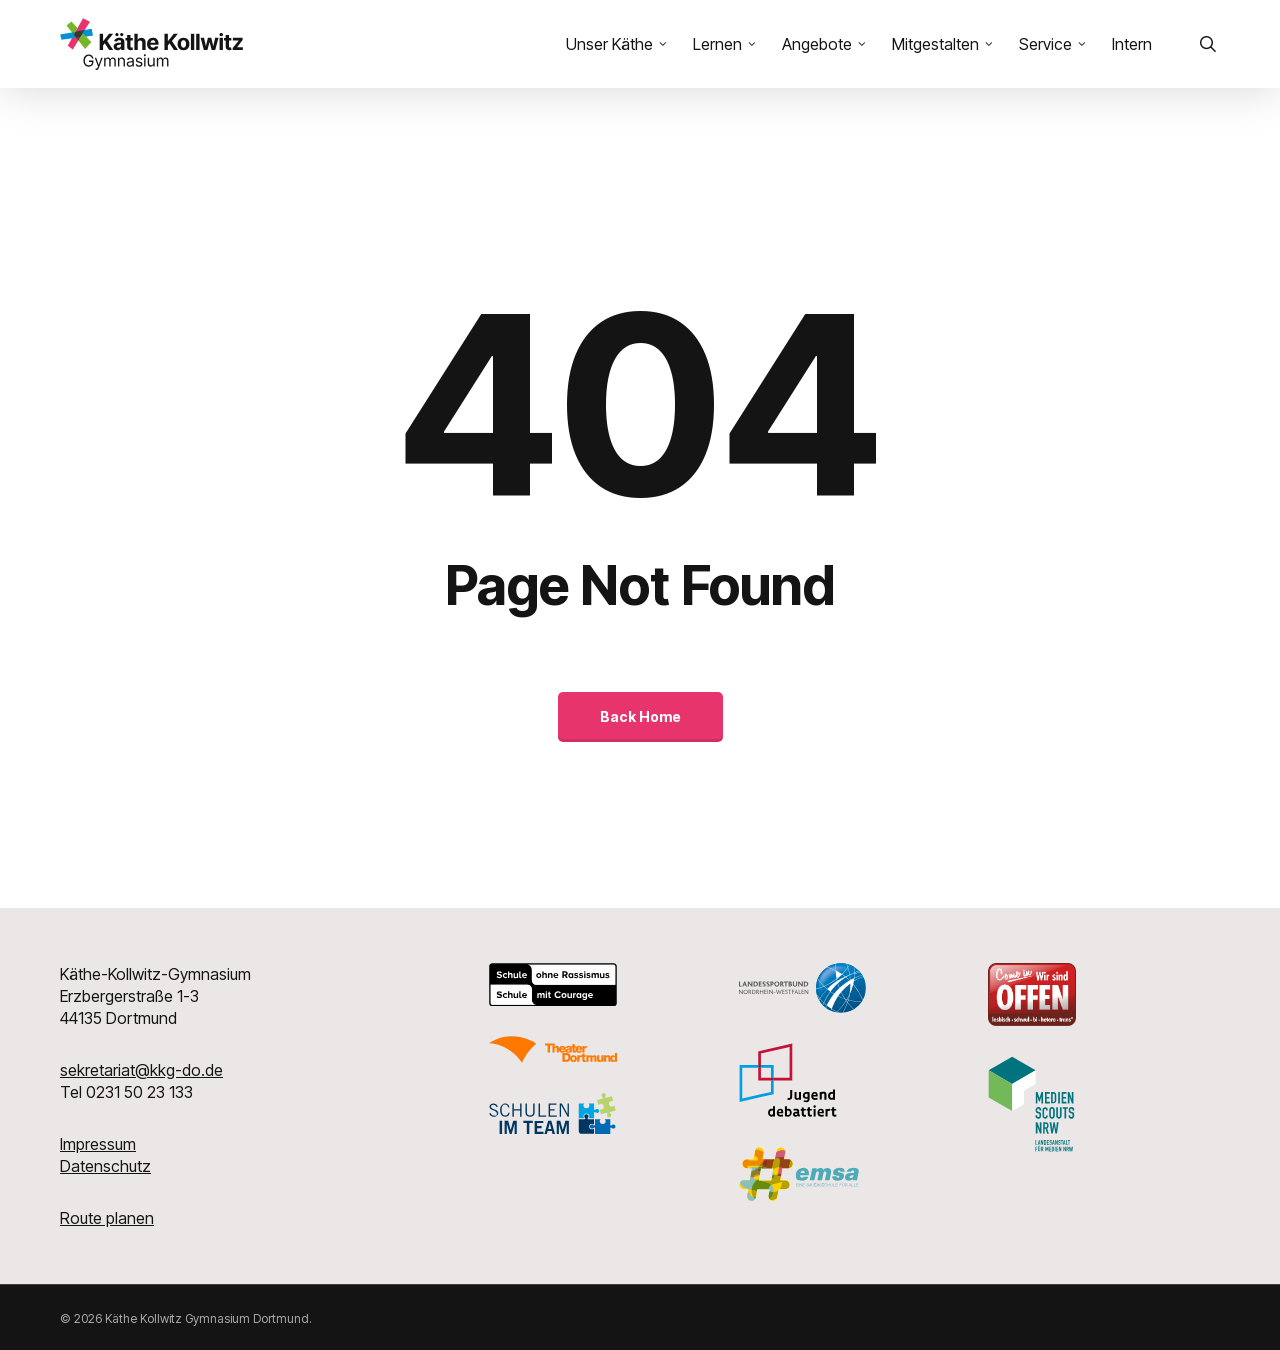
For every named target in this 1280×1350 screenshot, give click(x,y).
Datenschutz (105, 1166)
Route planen (107, 1218)
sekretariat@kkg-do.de (141, 1070)
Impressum (98, 1144)
